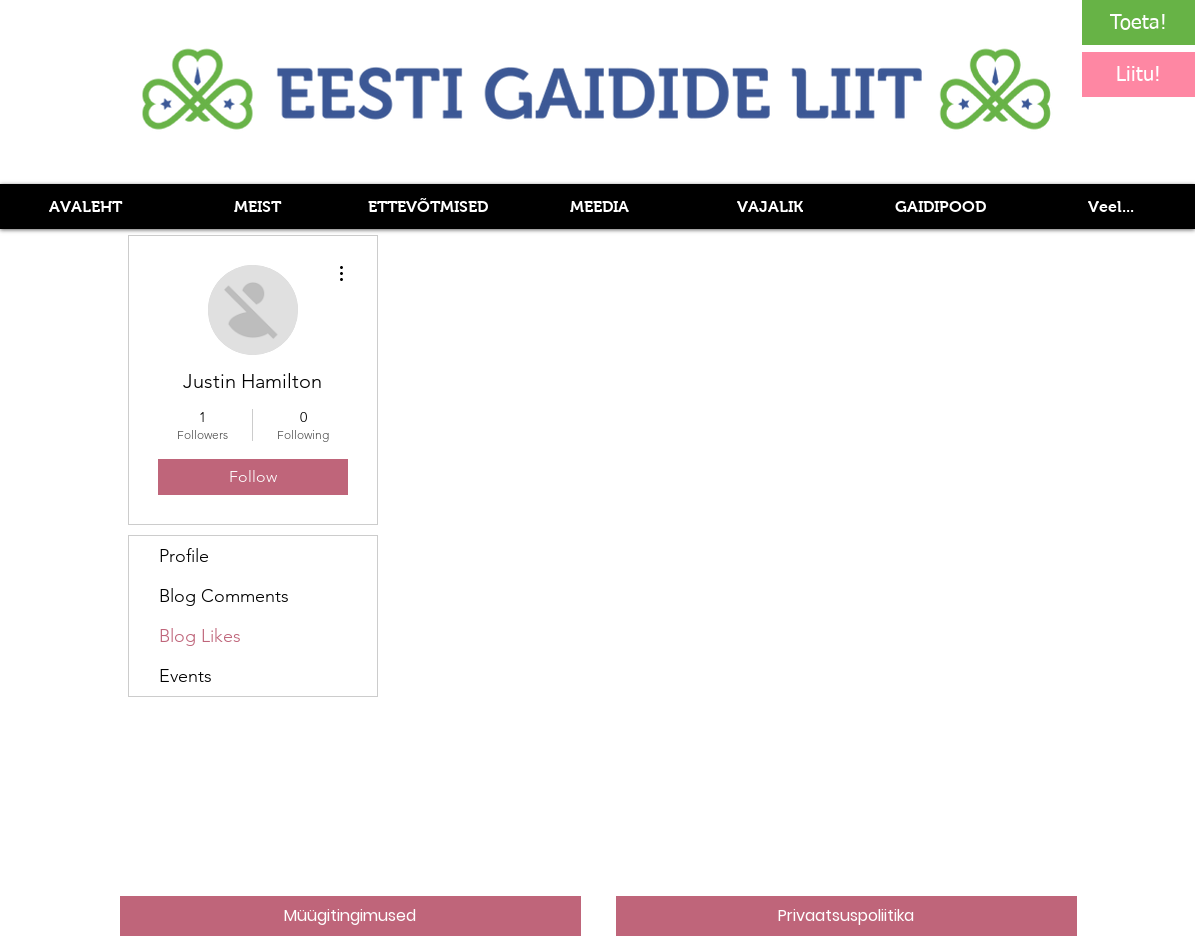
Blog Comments (224, 596)
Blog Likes (200, 636)
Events (185, 676)
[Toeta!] (1138, 22)
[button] (598, 206)
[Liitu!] (1138, 74)
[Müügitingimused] (350, 916)
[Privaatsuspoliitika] (846, 916)
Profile (184, 556)
